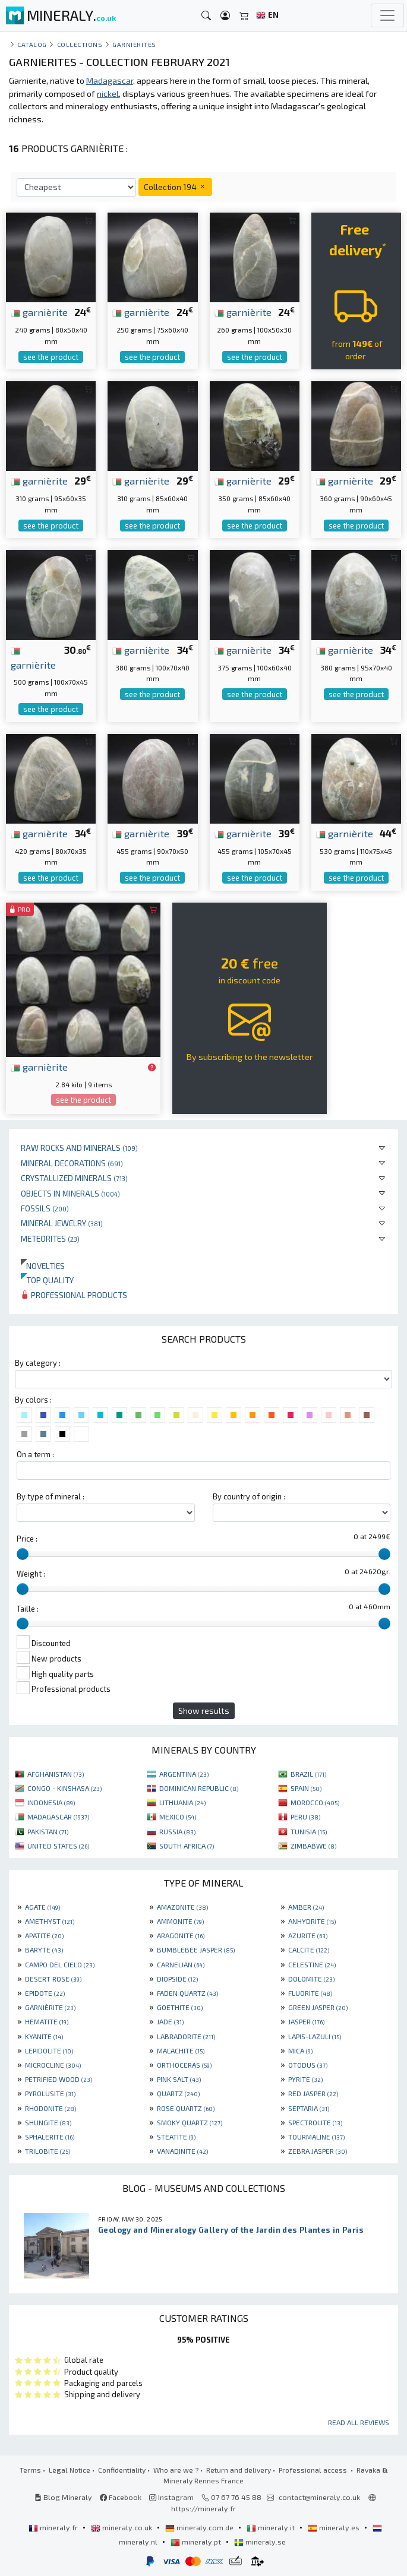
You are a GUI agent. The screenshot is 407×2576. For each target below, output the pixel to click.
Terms (30, 2470)
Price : (27, 1538)
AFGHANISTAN (55, 1774)
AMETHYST (49, 1921)
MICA (300, 2050)
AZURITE (307, 1935)
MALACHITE (180, 2050)
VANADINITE (182, 2151)
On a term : (35, 1454)
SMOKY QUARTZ (189, 2122)
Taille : (28, 1608)
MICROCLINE (53, 2065)
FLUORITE (310, 1993)
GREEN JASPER (318, 2007)
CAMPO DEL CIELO (59, 1964)
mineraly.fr (54, 2527)
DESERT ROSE (53, 1978)
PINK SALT (179, 2079)
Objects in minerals (70, 1193)
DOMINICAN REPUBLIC (198, 1788)
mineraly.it (271, 2527)
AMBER (306, 1907)
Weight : (31, 1573)
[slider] (23, 1554)
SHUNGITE (48, 2122)
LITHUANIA (182, 1802)
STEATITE (176, 2136)
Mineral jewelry (62, 1223)
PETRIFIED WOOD (58, 2079)
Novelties (43, 1266)
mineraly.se (260, 2541)
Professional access (314, 2470)
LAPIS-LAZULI (314, 2036)
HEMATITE (46, 2021)
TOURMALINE (316, 2136)
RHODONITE (50, 2108)
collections (80, 44)
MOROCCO (315, 1802)
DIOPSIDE (177, 1978)
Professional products (74, 1295)
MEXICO (177, 1816)
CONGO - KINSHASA (64, 1788)
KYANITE (44, 2036)
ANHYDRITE (312, 1921)
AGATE (42, 1907)
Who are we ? (175, 2470)
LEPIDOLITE (49, 2050)
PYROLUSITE (50, 2093)
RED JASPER (313, 2093)
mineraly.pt (197, 2541)
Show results (203, 1710)
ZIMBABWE (313, 1845)
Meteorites (50, 1238)
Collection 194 (175, 187)
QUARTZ (178, 2093)
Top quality (47, 1280)
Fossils (45, 1208)
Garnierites (134, 44)
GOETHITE (180, 2007)
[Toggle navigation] (387, 15)
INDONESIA (51, 1802)
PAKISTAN (47, 1831)
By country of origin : (249, 1496)
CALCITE (308, 1949)
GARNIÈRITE (50, 2007)
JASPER (306, 2021)
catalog (32, 44)
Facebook (120, 2497)
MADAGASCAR (58, 1816)
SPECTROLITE (315, 2122)
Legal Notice (69, 2470)
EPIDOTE (45, 1993)
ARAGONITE (180, 1935)
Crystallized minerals (74, 1178)
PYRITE (305, 2079)
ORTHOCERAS (184, 2065)
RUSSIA (177, 1831)
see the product (50, 357)
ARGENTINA (184, 1774)
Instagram (171, 2497)
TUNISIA (309, 1831)
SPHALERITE (49, 2136)
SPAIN (306, 1788)
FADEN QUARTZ (187, 1993)
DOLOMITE (311, 1978)
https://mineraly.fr (203, 2508)
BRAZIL (308, 1774)
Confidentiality (122, 2470)
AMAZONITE (182, 1907)
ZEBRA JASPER (317, 2151)
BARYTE (44, 1949)
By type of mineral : (50, 1496)
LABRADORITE (186, 2036)
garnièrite (39, 312)
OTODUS (307, 2065)
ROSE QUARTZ (185, 2108)
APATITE (44, 1935)
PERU (305, 1816)
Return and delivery (238, 2470)
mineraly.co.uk (122, 2527)
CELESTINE (312, 1964)
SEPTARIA (308, 2108)
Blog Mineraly (63, 2497)
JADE (170, 2021)
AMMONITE (180, 1921)
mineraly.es (334, 2527)
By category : (38, 1363)
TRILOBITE (47, 2151)
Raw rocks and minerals (79, 1148)
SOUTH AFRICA (186, 1845)
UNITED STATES (58, 1845)
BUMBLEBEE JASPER (196, 1949)
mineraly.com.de (200, 2527)
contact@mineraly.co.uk (319, 2497)
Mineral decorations (72, 1163)
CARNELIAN (180, 1964)
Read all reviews (358, 2422)
